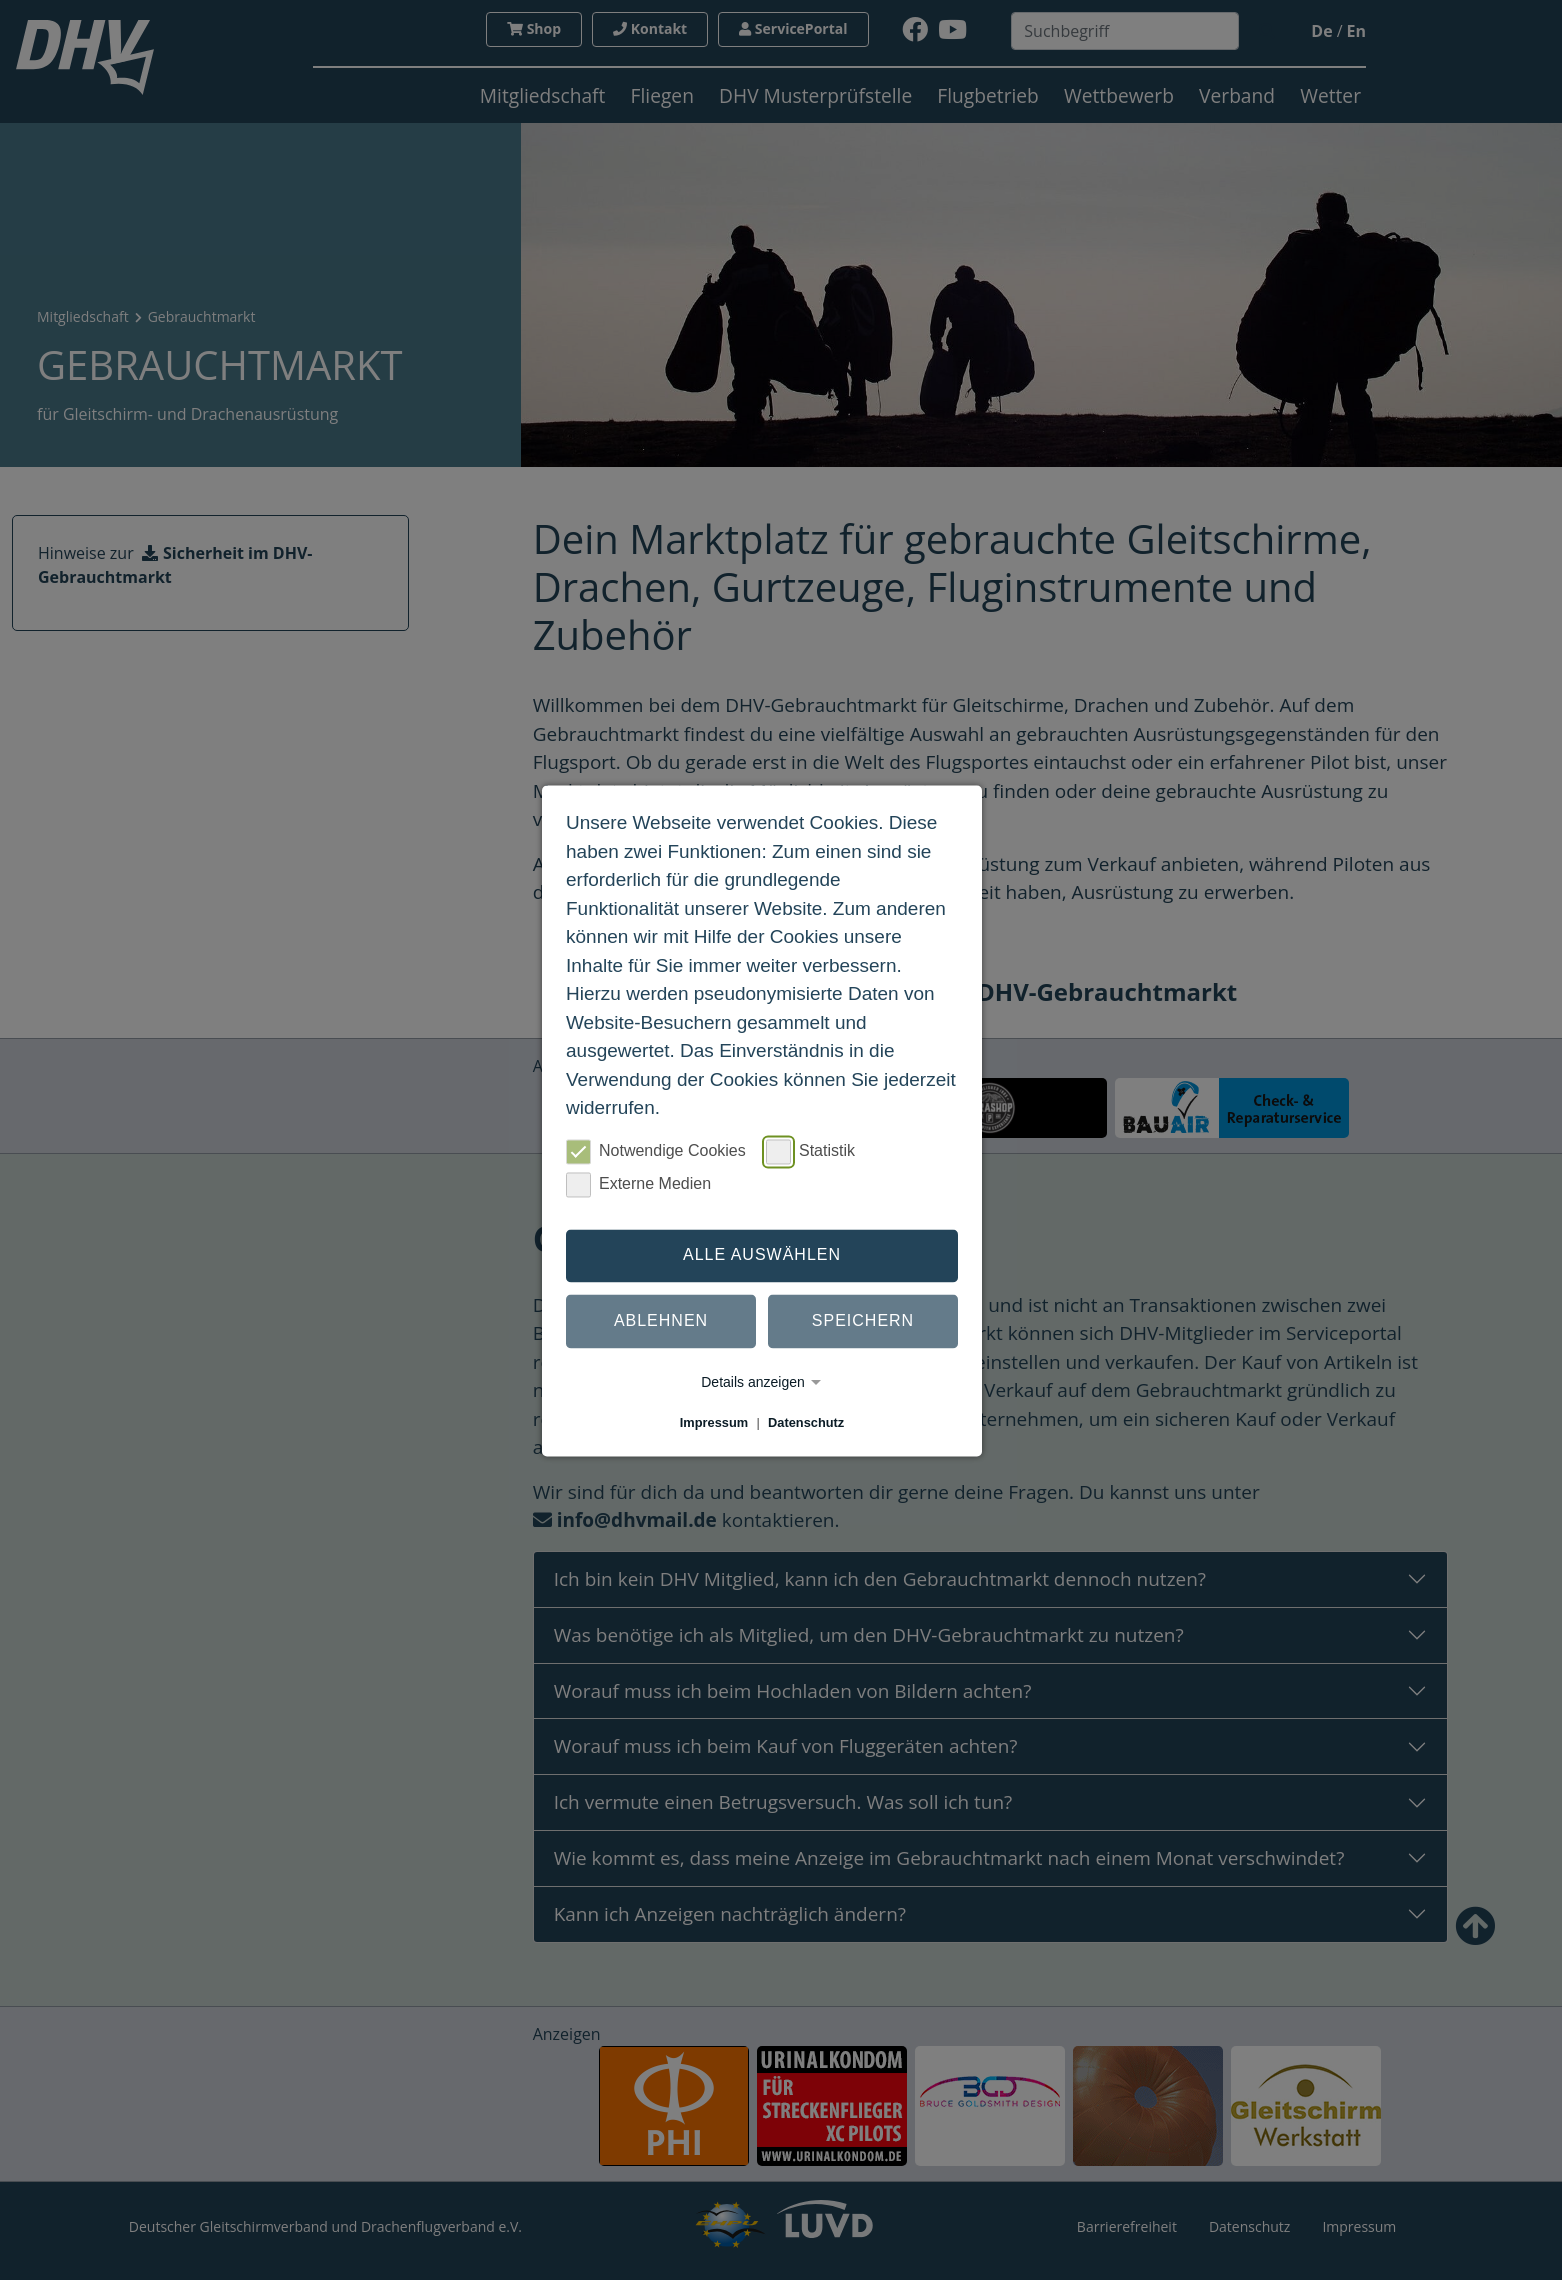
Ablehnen (661, 1321)
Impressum (714, 1422)
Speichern (863, 1321)
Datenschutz (806, 1422)
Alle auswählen (762, 1255)
